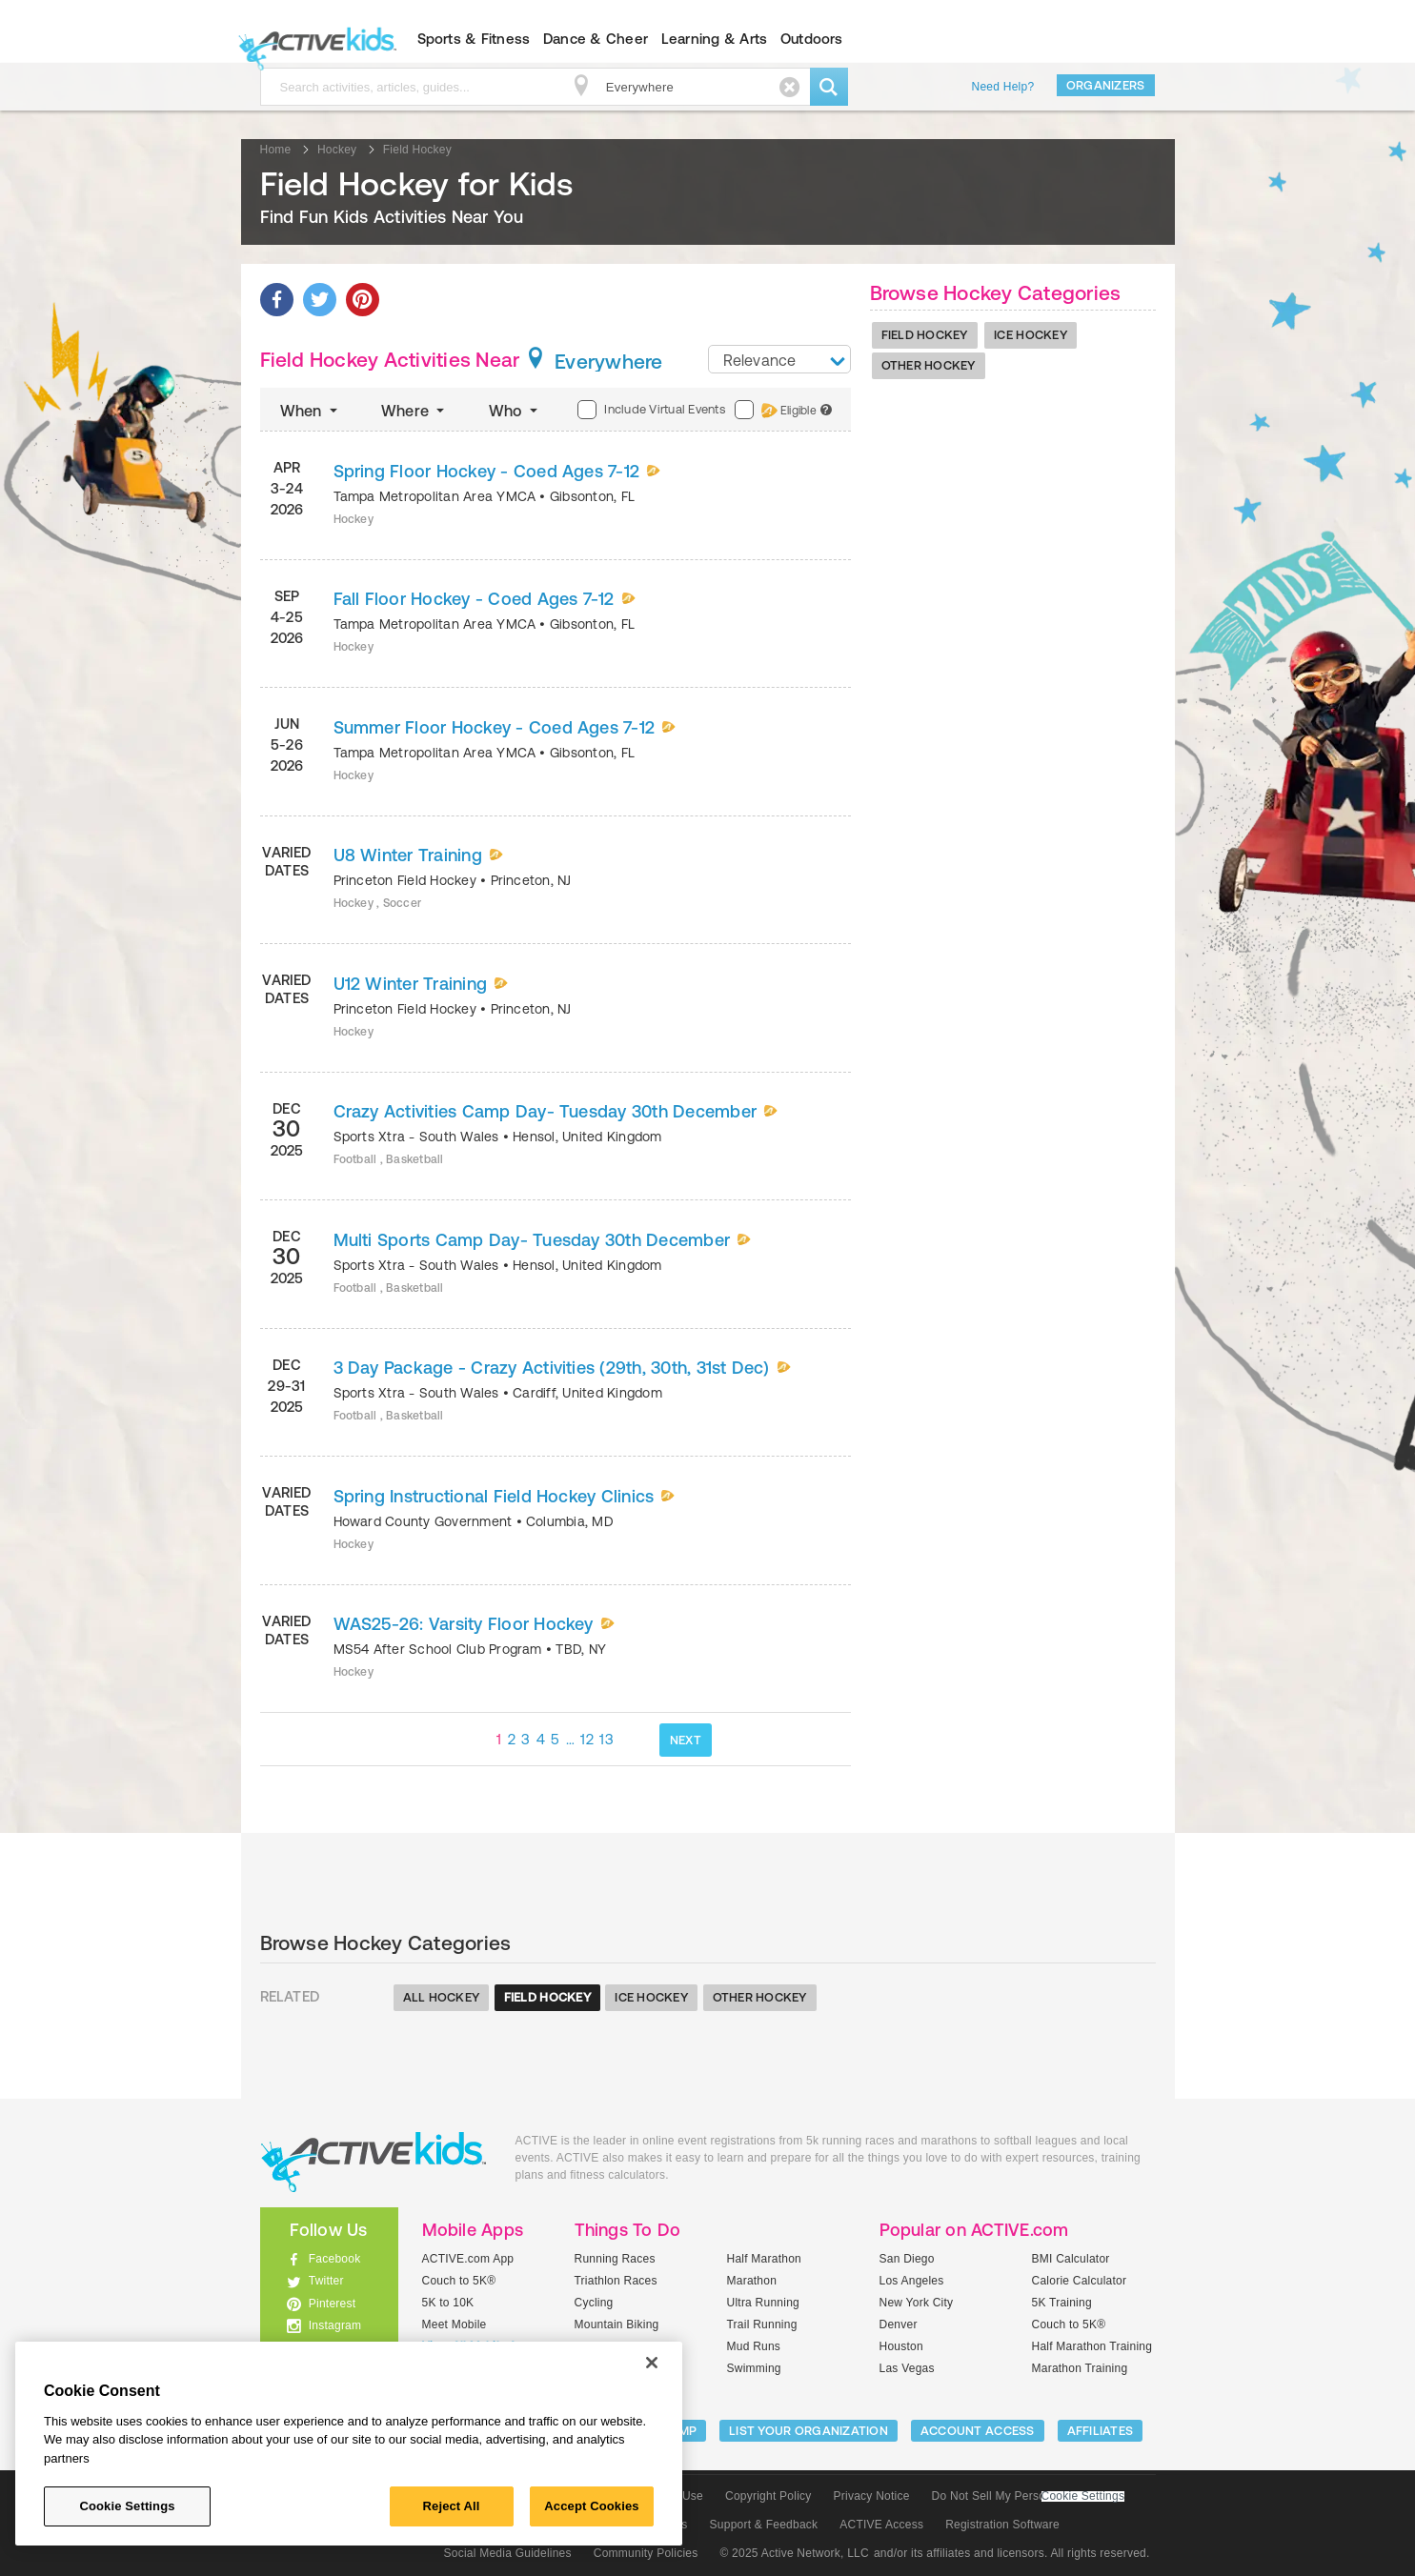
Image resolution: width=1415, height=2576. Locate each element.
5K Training (1062, 2302)
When (310, 410)
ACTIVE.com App (468, 2258)
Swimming (754, 2368)
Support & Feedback (764, 2524)
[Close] (652, 2363)
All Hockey (441, 1997)
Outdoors (811, 38)
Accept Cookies (591, 2506)
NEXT (685, 1740)
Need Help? (1003, 86)
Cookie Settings (1083, 2496)
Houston (901, 2346)
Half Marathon (764, 2258)
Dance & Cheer (595, 38)
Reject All (451, 2506)
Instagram (335, 2325)
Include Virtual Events (650, 409)
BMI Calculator (1071, 2258)
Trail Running (762, 2324)
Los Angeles (911, 2280)
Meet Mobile (454, 2324)
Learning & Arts (714, 38)
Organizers (1105, 85)
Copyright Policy (768, 2496)
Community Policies (646, 2553)
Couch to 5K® (459, 2280)
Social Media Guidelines (508, 2553)
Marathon (752, 2280)
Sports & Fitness (474, 38)
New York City (916, 2302)
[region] (348, 2444)
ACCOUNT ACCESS (977, 2431)
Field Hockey (924, 335)
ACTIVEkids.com (313, 39)
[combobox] (779, 359)
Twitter (326, 2280)
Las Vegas (907, 2368)
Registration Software (1002, 2524)
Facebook (335, 2258)
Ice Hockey (1030, 335)
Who (515, 410)
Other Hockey (928, 365)
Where (415, 410)
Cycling (594, 2302)
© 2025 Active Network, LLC (794, 2553)
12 (587, 1739)
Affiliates (1100, 2431)
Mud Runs (754, 2346)
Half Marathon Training (1092, 2346)
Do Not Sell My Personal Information (1028, 2496)
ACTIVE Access (881, 2524)
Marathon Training (1080, 2368)
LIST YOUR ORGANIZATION (808, 2431)
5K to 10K (448, 2302)
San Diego (907, 2258)
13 (606, 1739)
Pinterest (332, 2303)
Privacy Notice (872, 2496)
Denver (898, 2324)
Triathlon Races (616, 2280)
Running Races (615, 2258)
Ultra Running (763, 2302)
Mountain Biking (617, 2324)
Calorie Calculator (1079, 2280)
